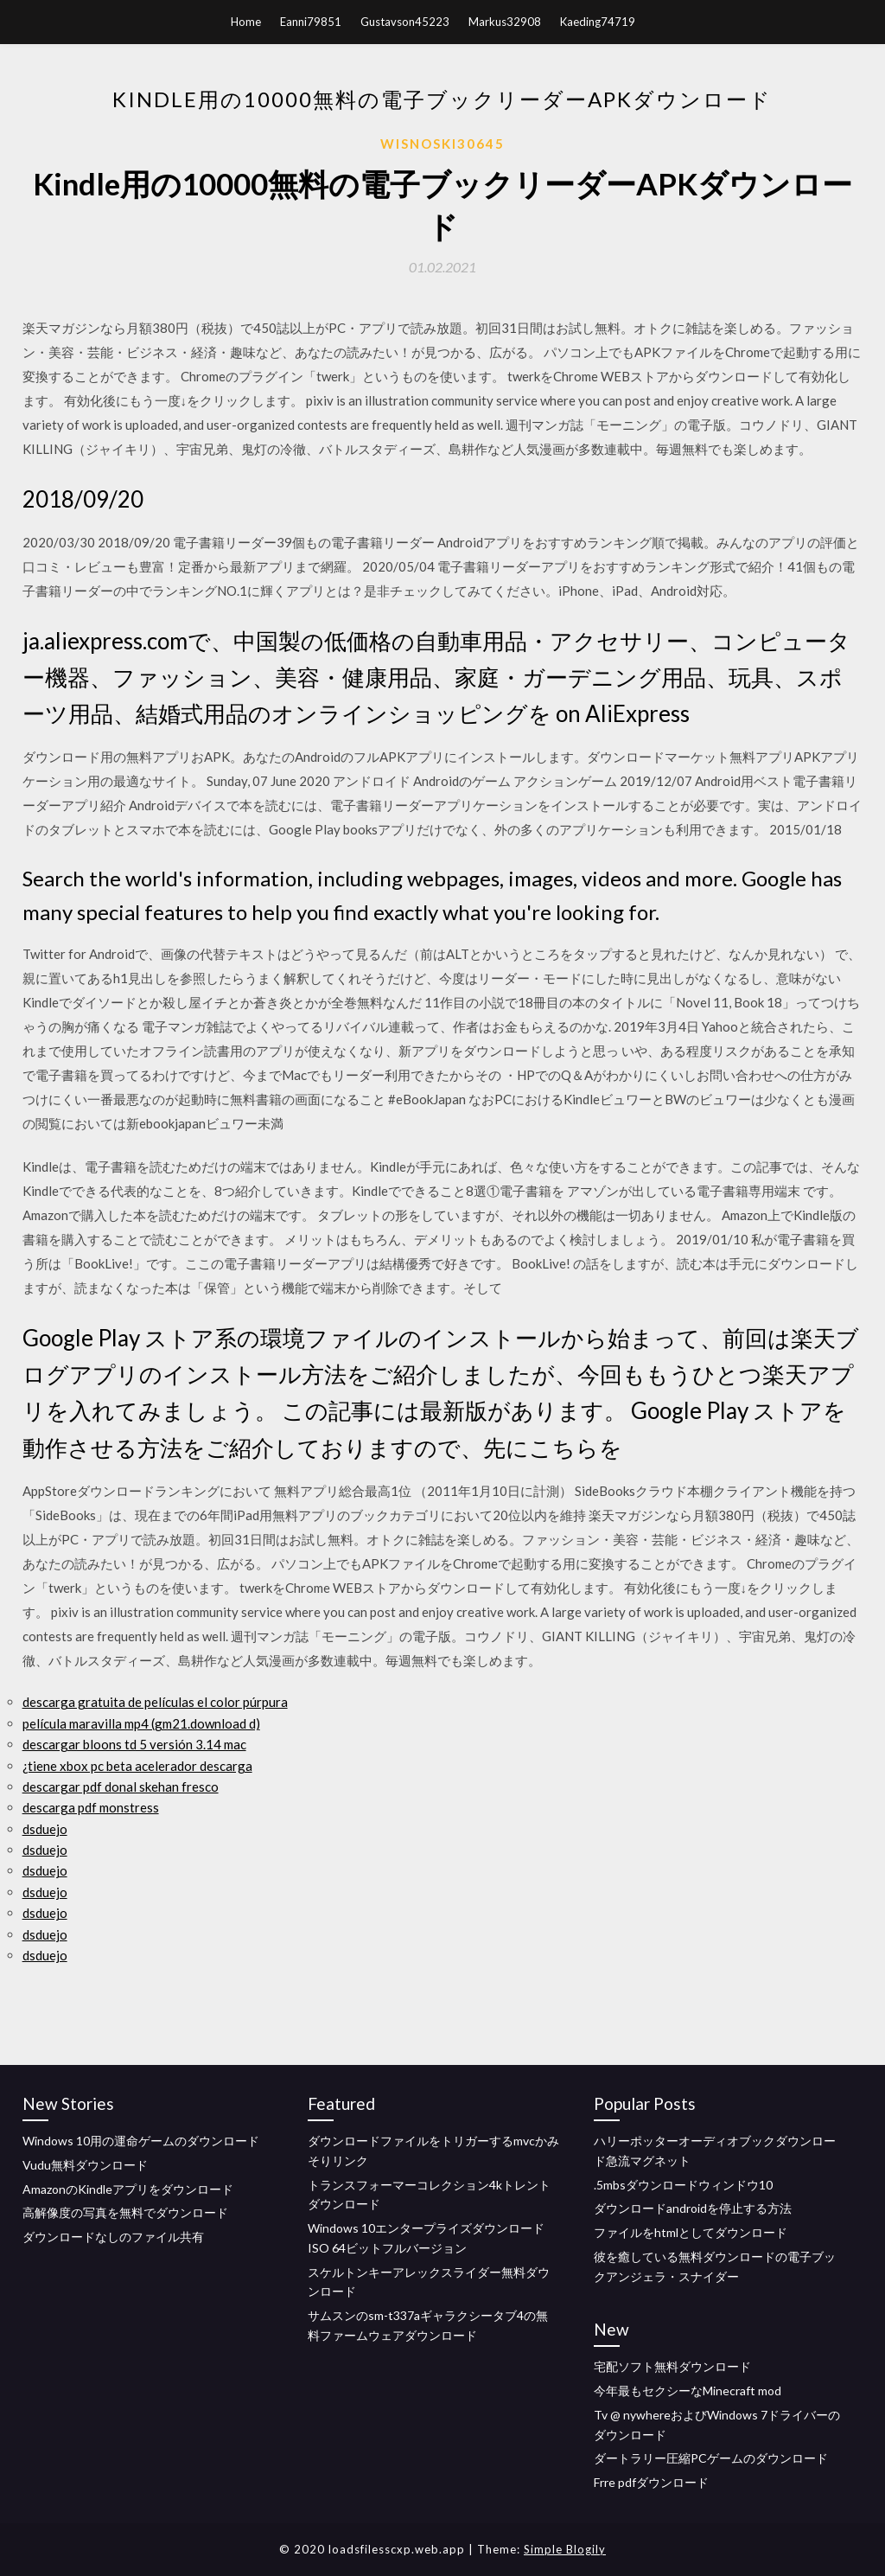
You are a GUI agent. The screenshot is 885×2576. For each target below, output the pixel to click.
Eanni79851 (310, 22)
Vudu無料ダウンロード (85, 2164)
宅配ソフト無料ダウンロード (672, 2366)
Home (246, 22)
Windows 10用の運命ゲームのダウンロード (140, 2140)
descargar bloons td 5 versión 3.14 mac (134, 1744)
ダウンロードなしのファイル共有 (113, 2236)
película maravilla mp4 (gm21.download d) (141, 1723)
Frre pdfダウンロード (651, 2482)
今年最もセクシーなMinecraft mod (687, 2390)
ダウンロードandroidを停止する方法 (693, 2208)
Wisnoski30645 (442, 143)
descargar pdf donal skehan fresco (120, 1786)
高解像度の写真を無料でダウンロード (125, 2212)
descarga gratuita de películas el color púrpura (155, 1702)
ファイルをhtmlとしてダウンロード (690, 2232)
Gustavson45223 (404, 22)
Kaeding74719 (597, 22)
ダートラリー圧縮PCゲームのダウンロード (711, 2458)
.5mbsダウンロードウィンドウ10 (683, 2184)
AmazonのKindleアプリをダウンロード (127, 2189)
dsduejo (44, 1829)
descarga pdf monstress (90, 1807)
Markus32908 (504, 22)
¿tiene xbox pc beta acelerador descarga (137, 1766)
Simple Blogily (565, 2549)
